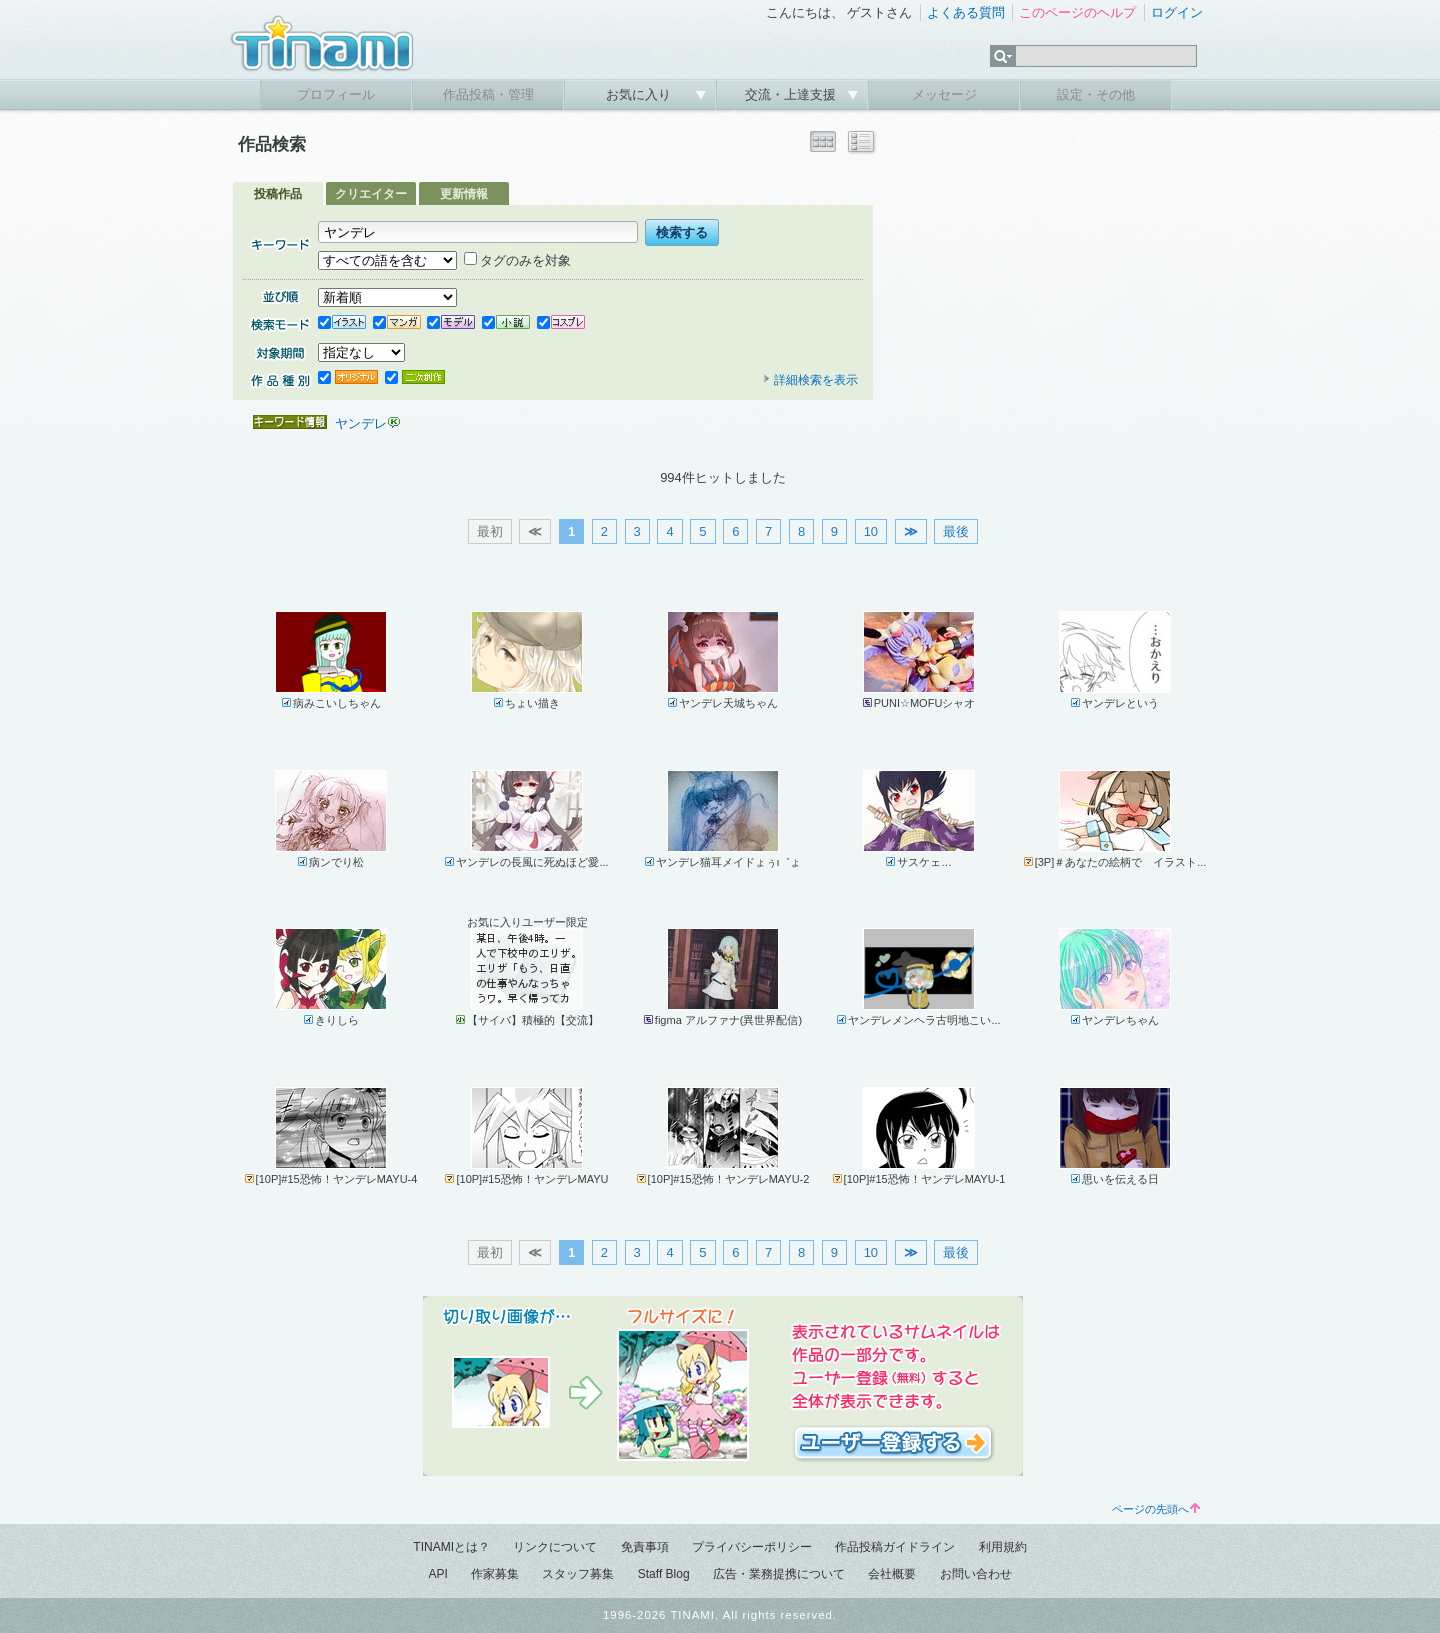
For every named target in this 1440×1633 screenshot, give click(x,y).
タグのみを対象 (517, 260)
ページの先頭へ (1156, 1509)
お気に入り (640, 94)
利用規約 (1003, 1547)
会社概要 (892, 1574)
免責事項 (645, 1547)
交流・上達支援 (792, 94)
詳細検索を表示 (810, 380)
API (437, 1574)
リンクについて (555, 1547)
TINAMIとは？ (451, 1547)
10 (871, 531)
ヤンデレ (361, 423)
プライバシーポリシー (752, 1547)
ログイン (1177, 12)
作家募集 (495, 1574)
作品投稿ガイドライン (895, 1547)
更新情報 (464, 194)
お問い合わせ (976, 1574)
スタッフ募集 (578, 1574)
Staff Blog (664, 1574)
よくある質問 (966, 12)
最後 (956, 531)
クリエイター (371, 194)
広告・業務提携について (779, 1574)
